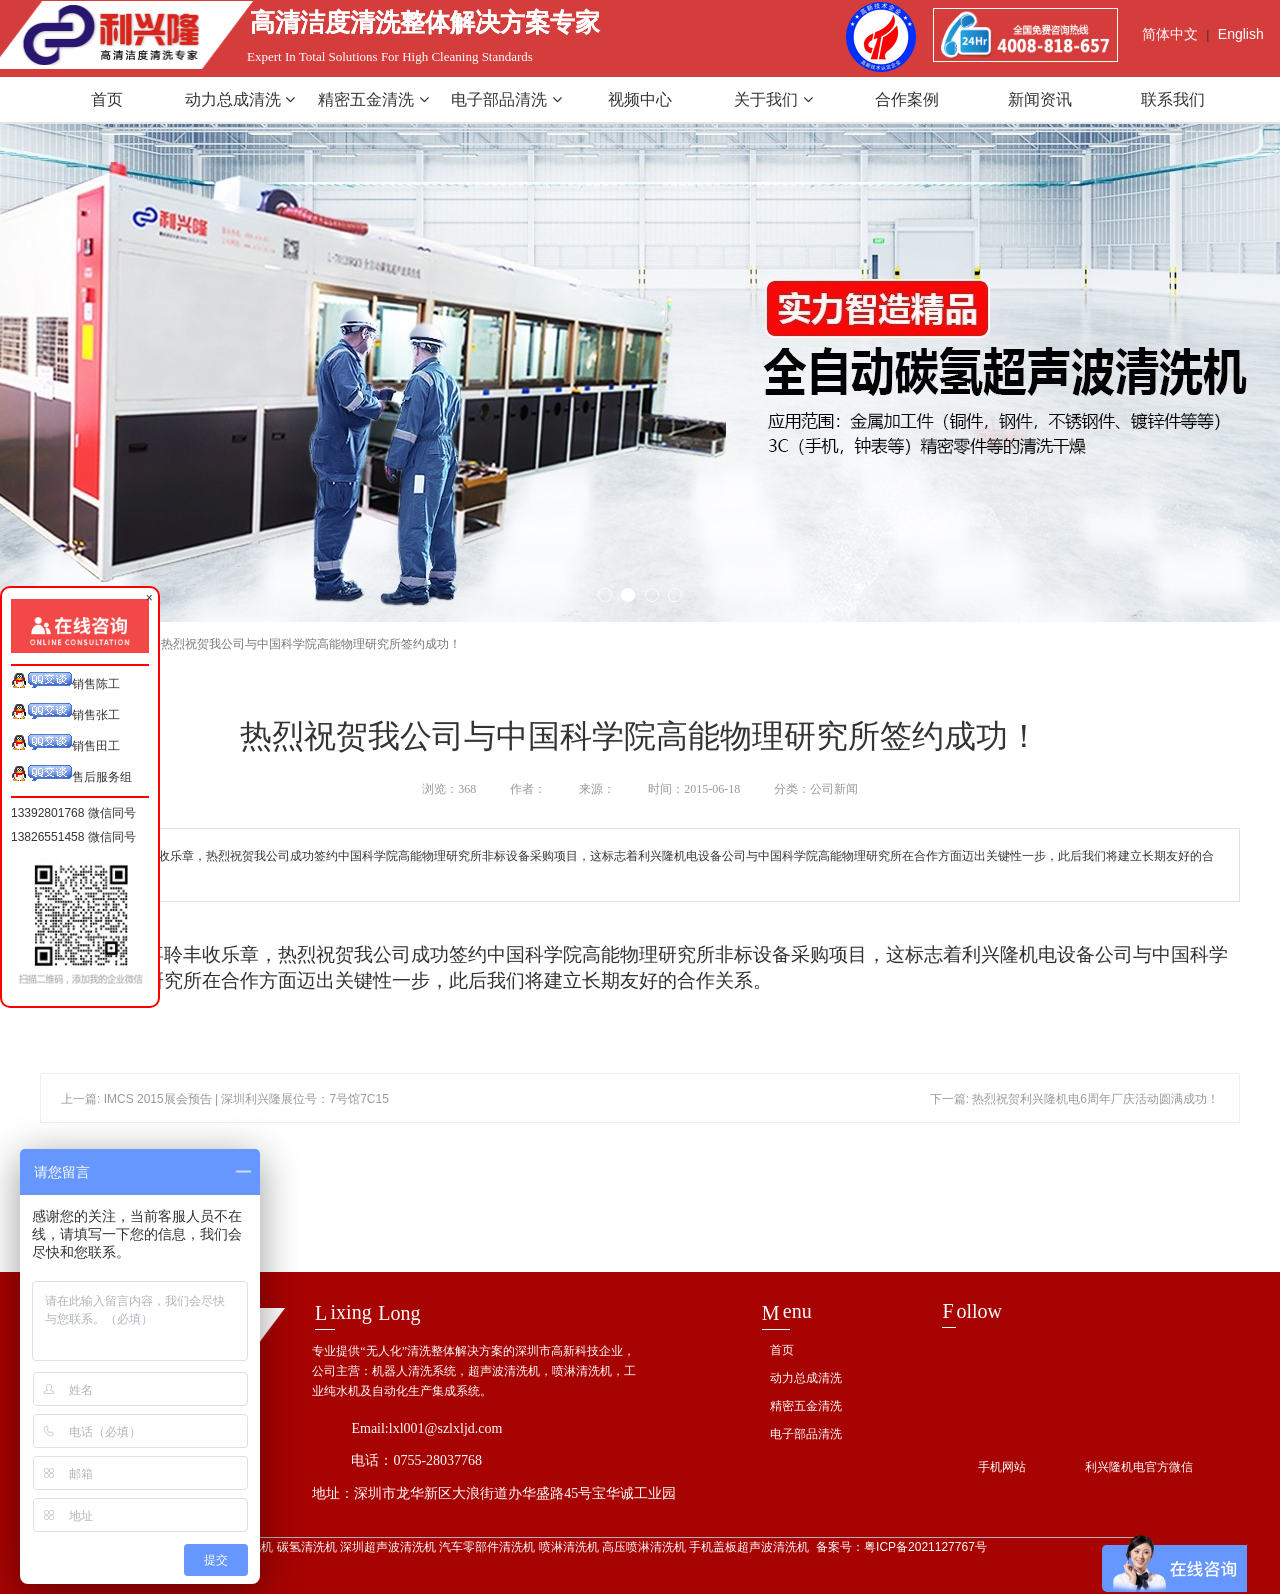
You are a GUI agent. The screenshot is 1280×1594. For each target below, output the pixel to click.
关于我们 (773, 99)
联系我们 (1173, 99)
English (1241, 34)
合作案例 (907, 99)
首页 (107, 99)
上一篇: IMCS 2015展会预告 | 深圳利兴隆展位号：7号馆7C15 (225, 1099)
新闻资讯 (1040, 99)
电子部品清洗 (506, 99)
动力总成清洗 (240, 99)
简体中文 (1170, 34)
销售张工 (65, 712)
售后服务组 (71, 774)
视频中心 (640, 99)
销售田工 (65, 743)
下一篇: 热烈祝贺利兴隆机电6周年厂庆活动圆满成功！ (1074, 1099)
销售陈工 (65, 681)
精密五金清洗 (373, 99)
